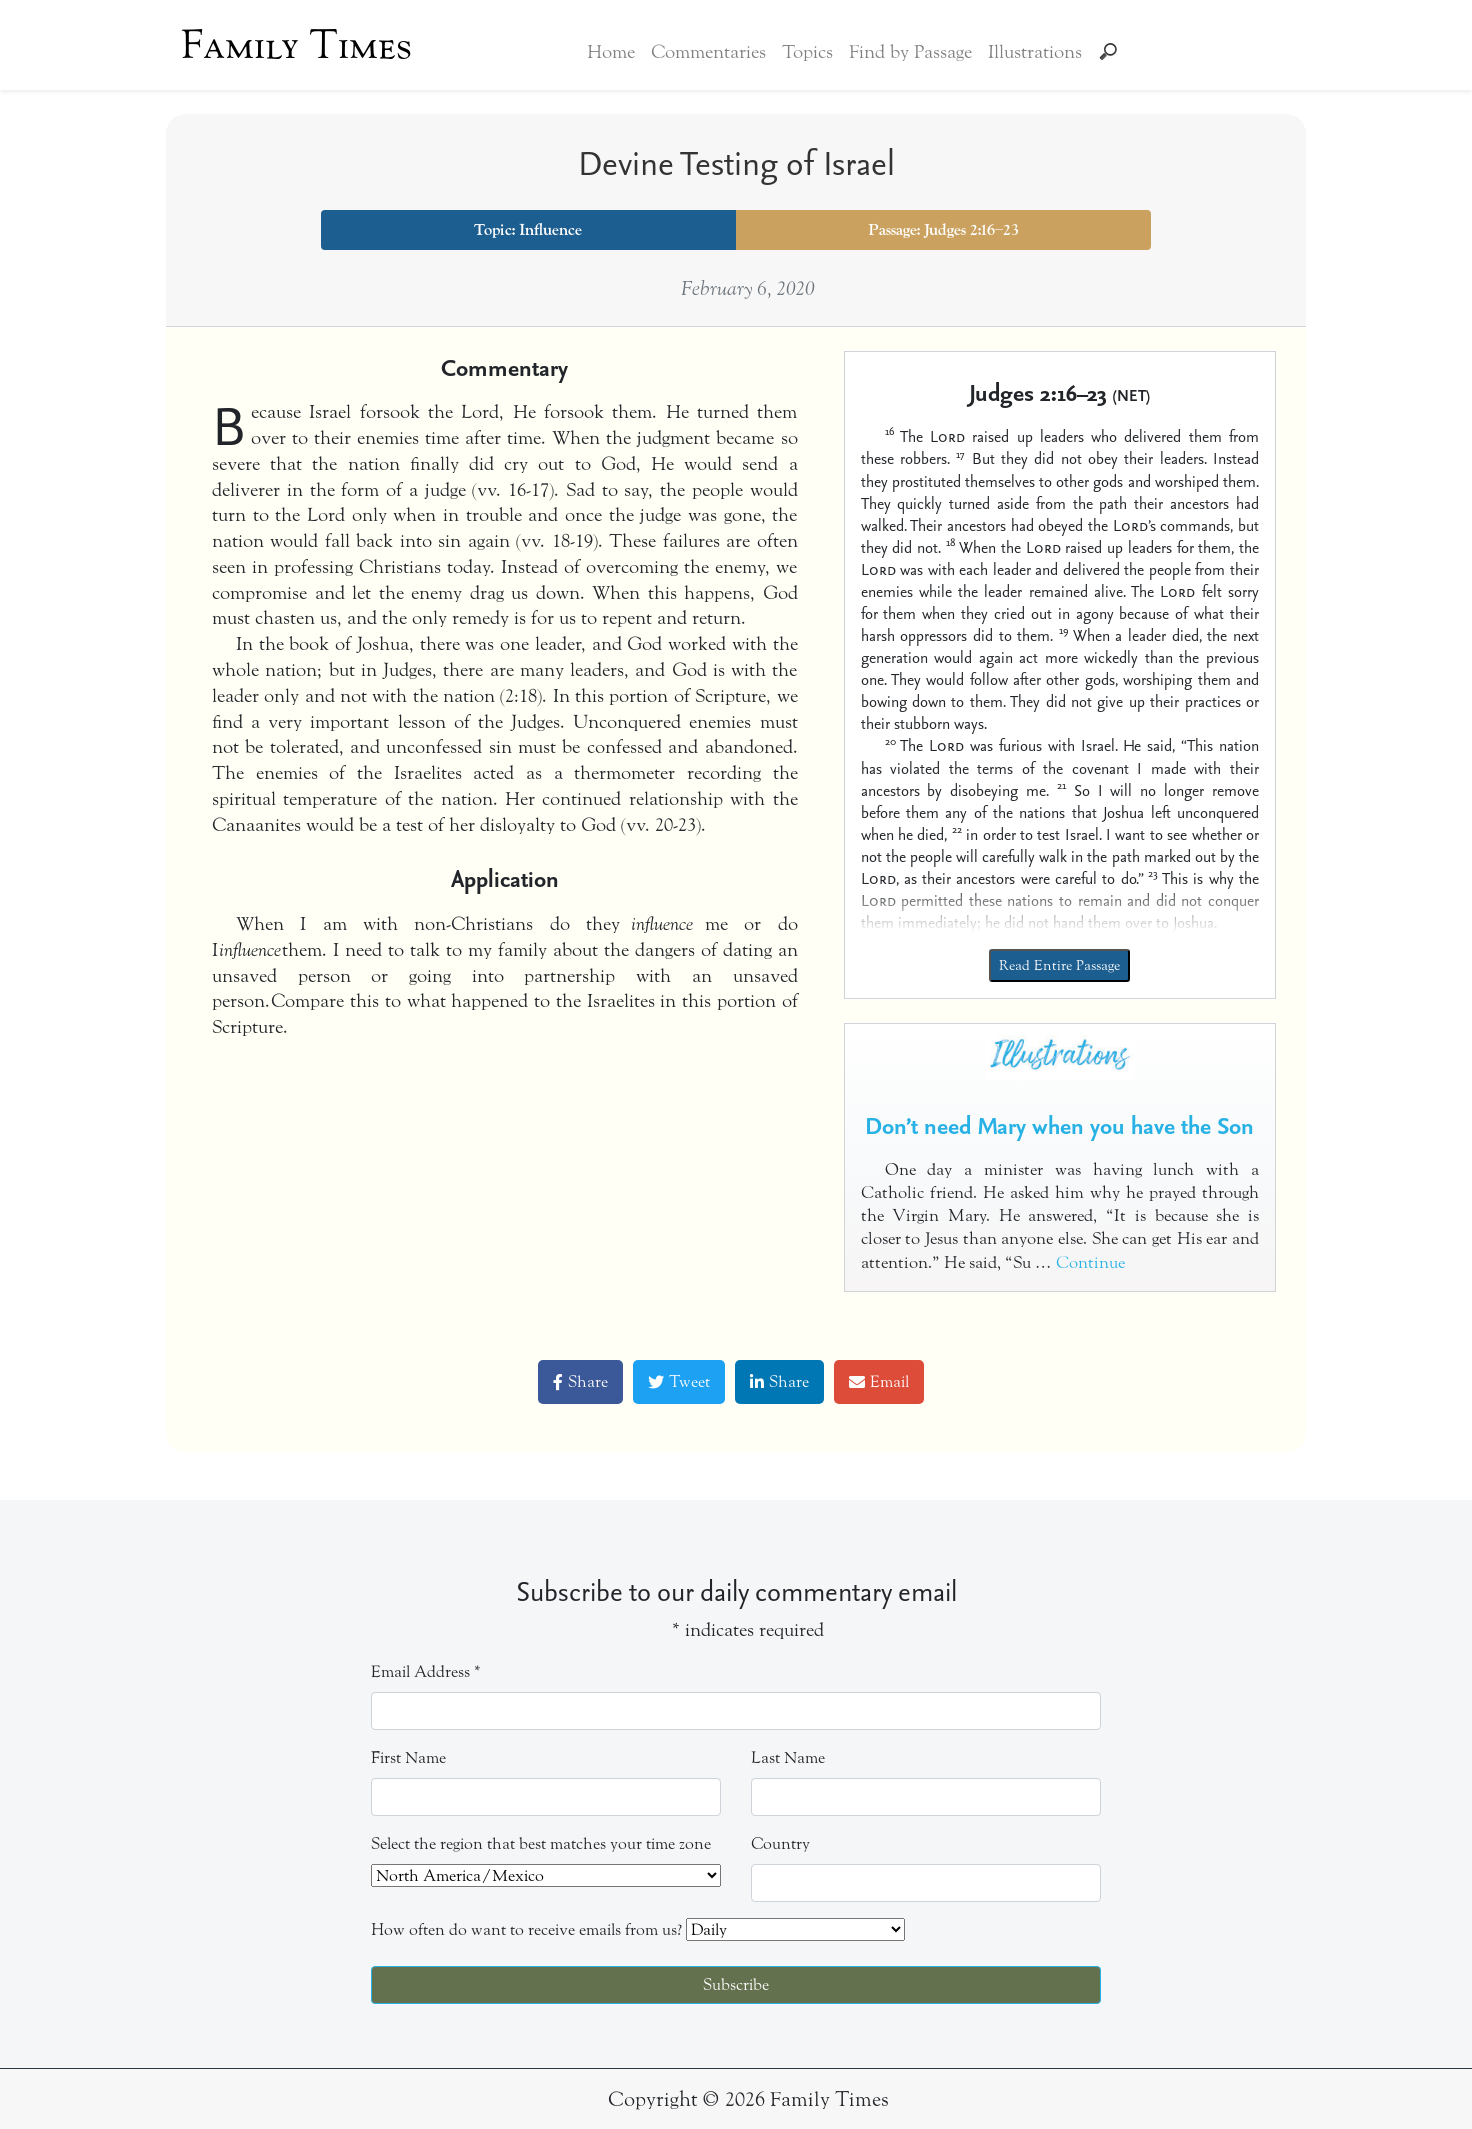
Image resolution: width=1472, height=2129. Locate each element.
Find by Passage (910, 52)
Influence (550, 230)
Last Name (788, 1757)
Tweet (679, 1381)
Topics (807, 52)
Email (879, 1381)
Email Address (426, 1671)
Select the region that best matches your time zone (541, 1843)
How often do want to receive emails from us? (526, 1929)
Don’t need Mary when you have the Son (1059, 1125)
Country (780, 1843)
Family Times (296, 45)
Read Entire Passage (1059, 965)
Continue (1090, 1263)
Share (580, 1381)
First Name (408, 1757)
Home (611, 52)
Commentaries (708, 52)
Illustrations (1035, 52)
